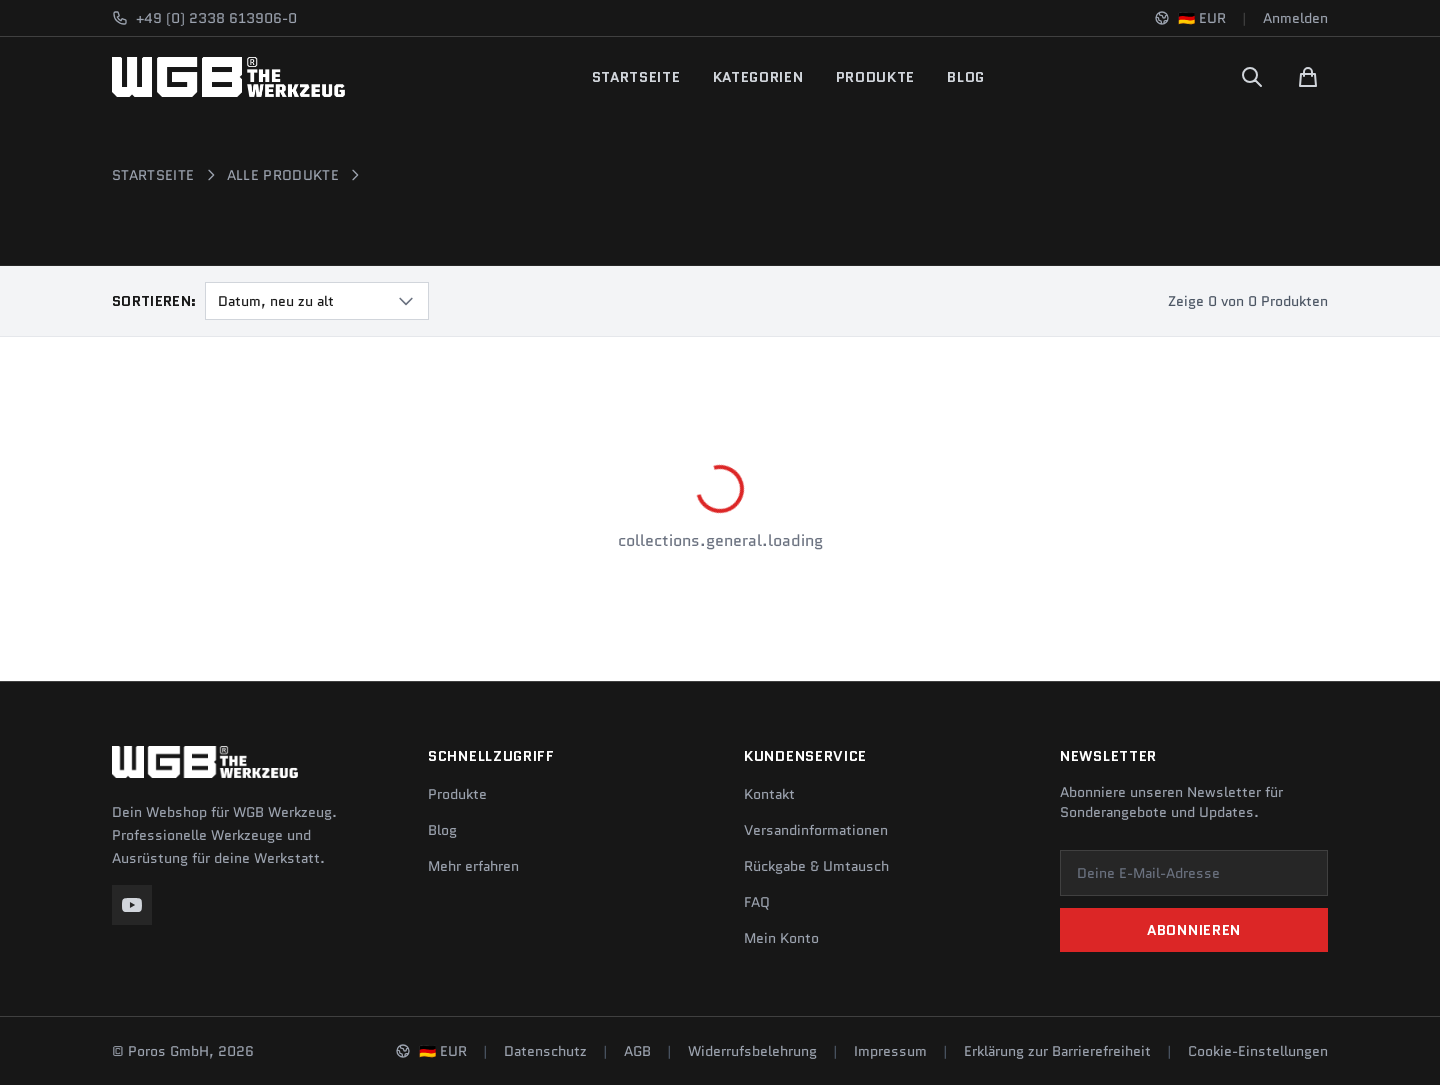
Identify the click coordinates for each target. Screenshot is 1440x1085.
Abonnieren (1194, 930)
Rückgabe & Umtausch (816, 866)
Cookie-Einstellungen (1258, 1051)
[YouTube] (132, 905)
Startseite (636, 77)
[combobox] (317, 301)
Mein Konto (781, 938)
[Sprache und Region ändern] (1190, 18)
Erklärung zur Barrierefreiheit (1057, 1051)
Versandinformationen (816, 830)
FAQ (757, 902)
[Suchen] (1252, 77)
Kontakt (769, 794)
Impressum (890, 1051)
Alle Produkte (283, 175)
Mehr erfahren (473, 866)
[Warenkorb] (1308, 77)
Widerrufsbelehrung (752, 1051)
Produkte (876, 77)
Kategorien (758, 77)
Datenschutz (545, 1051)
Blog (966, 77)
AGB (637, 1051)
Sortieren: (154, 301)
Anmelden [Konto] (1295, 18)
